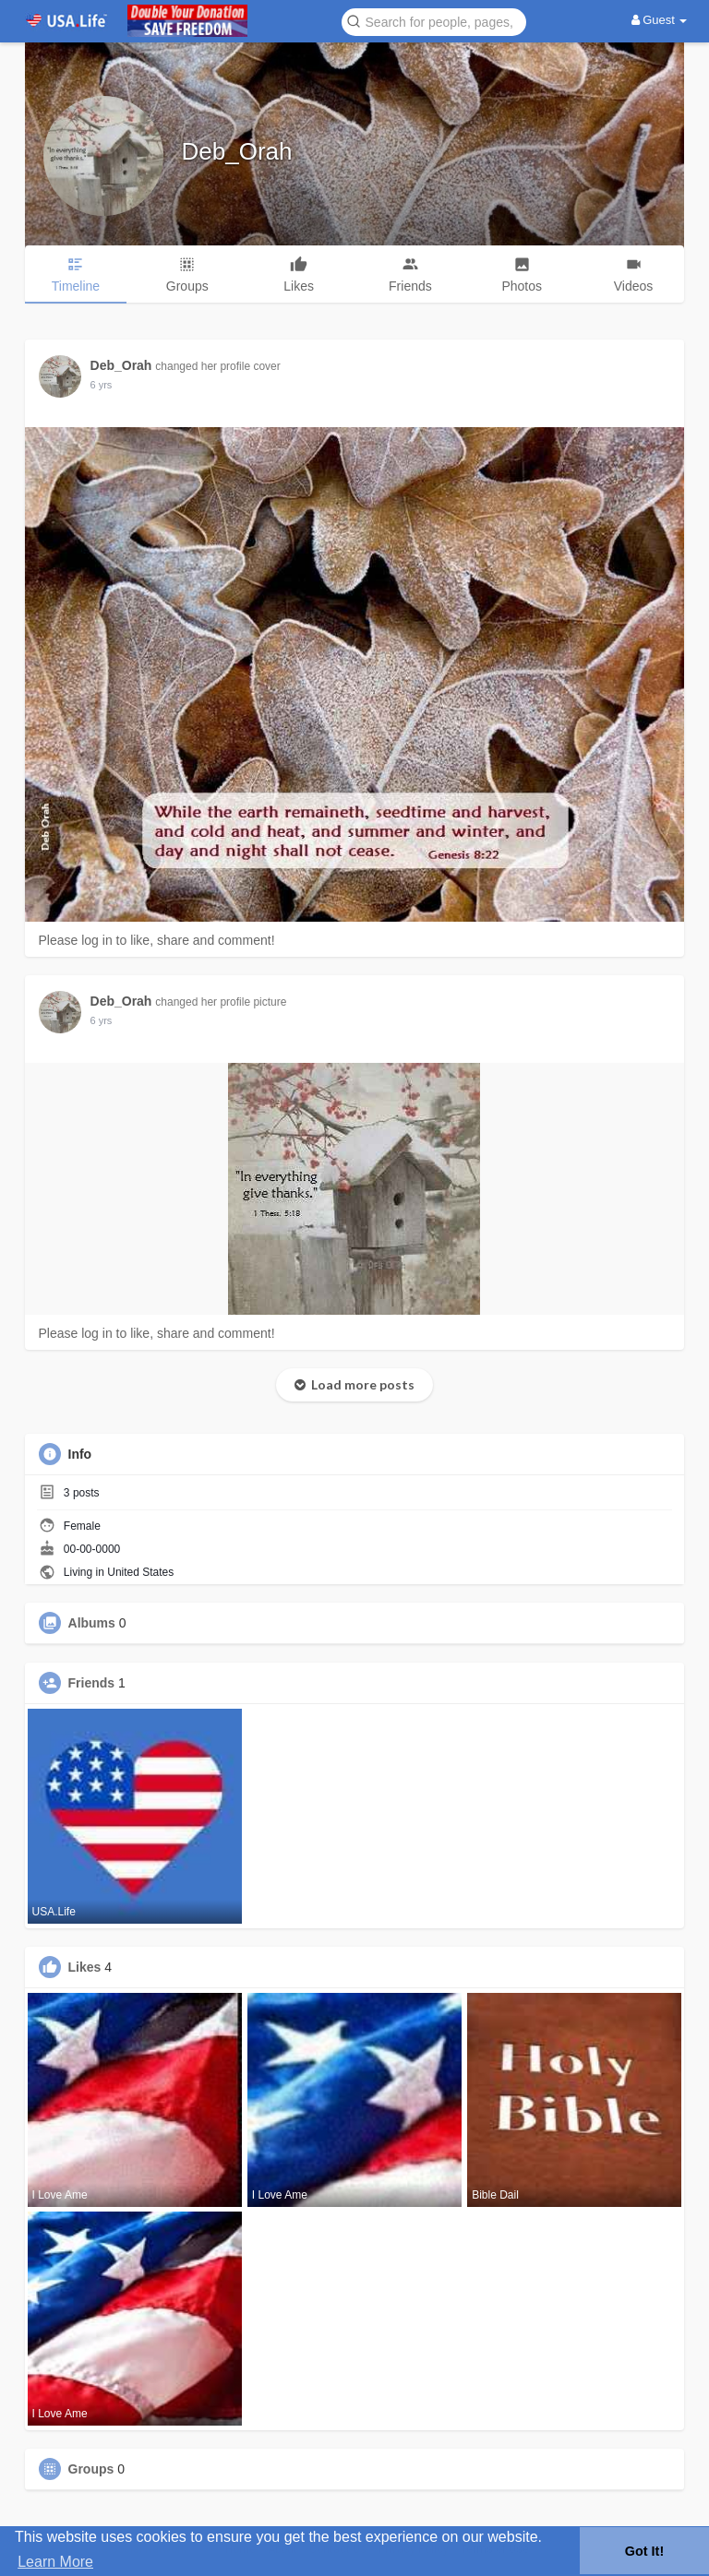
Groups (91, 2469)
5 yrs (101, 384)
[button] (434, 21)
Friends (91, 1683)
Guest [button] (659, 20)
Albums (91, 1623)
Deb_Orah (237, 151)
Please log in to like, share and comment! (157, 940)
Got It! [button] (644, 2551)
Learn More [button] (55, 2562)
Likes (85, 1967)
